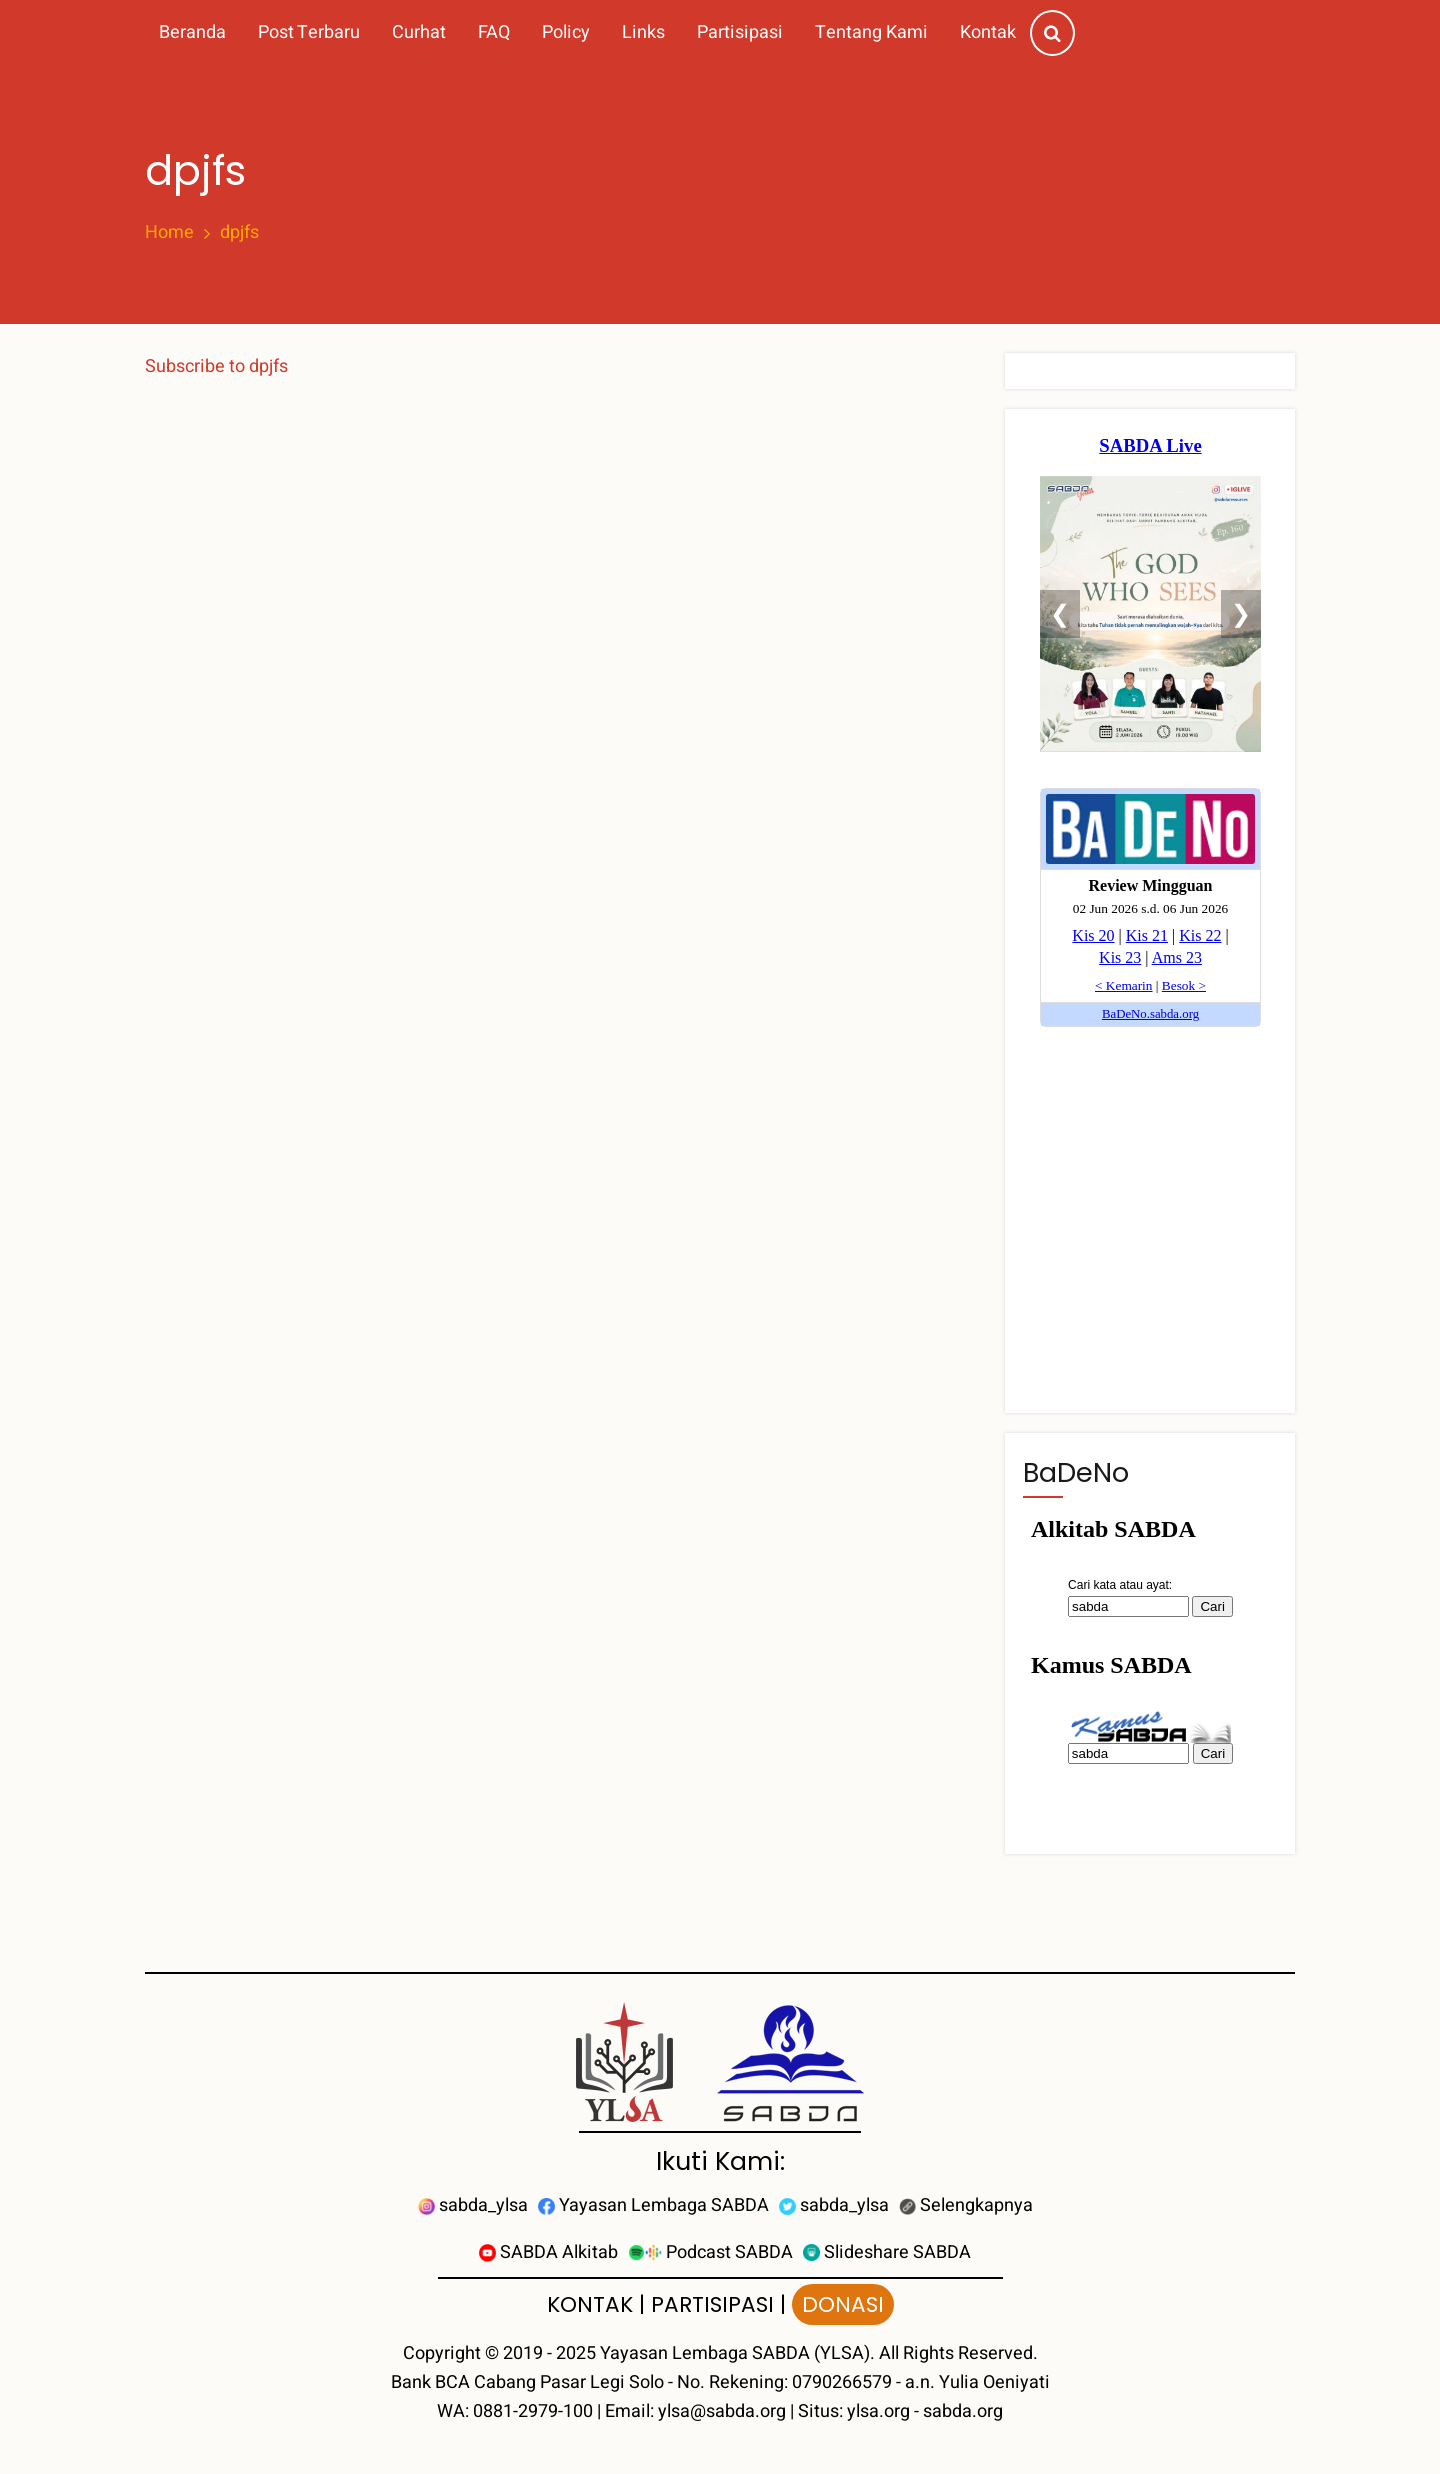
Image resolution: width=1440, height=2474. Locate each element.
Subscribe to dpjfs (216, 366)
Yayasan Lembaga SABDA (653, 2205)
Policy (566, 32)
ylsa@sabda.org (722, 2411)
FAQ (494, 32)
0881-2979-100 (533, 2411)
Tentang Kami (871, 32)
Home (169, 233)
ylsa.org (878, 2411)
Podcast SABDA (710, 2252)
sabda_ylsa (473, 2205)
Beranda (192, 32)
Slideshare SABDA (887, 2252)
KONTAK (590, 2304)
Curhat (419, 32)
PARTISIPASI (712, 2304)
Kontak (988, 32)
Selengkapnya (966, 2205)
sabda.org (963, 2411)
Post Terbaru (309, 32)
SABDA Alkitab (548, 2252)
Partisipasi (740, 32)
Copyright (442, 2353)
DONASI (843, 2304)
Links (643, 32)
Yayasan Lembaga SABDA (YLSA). (737, 2353)
